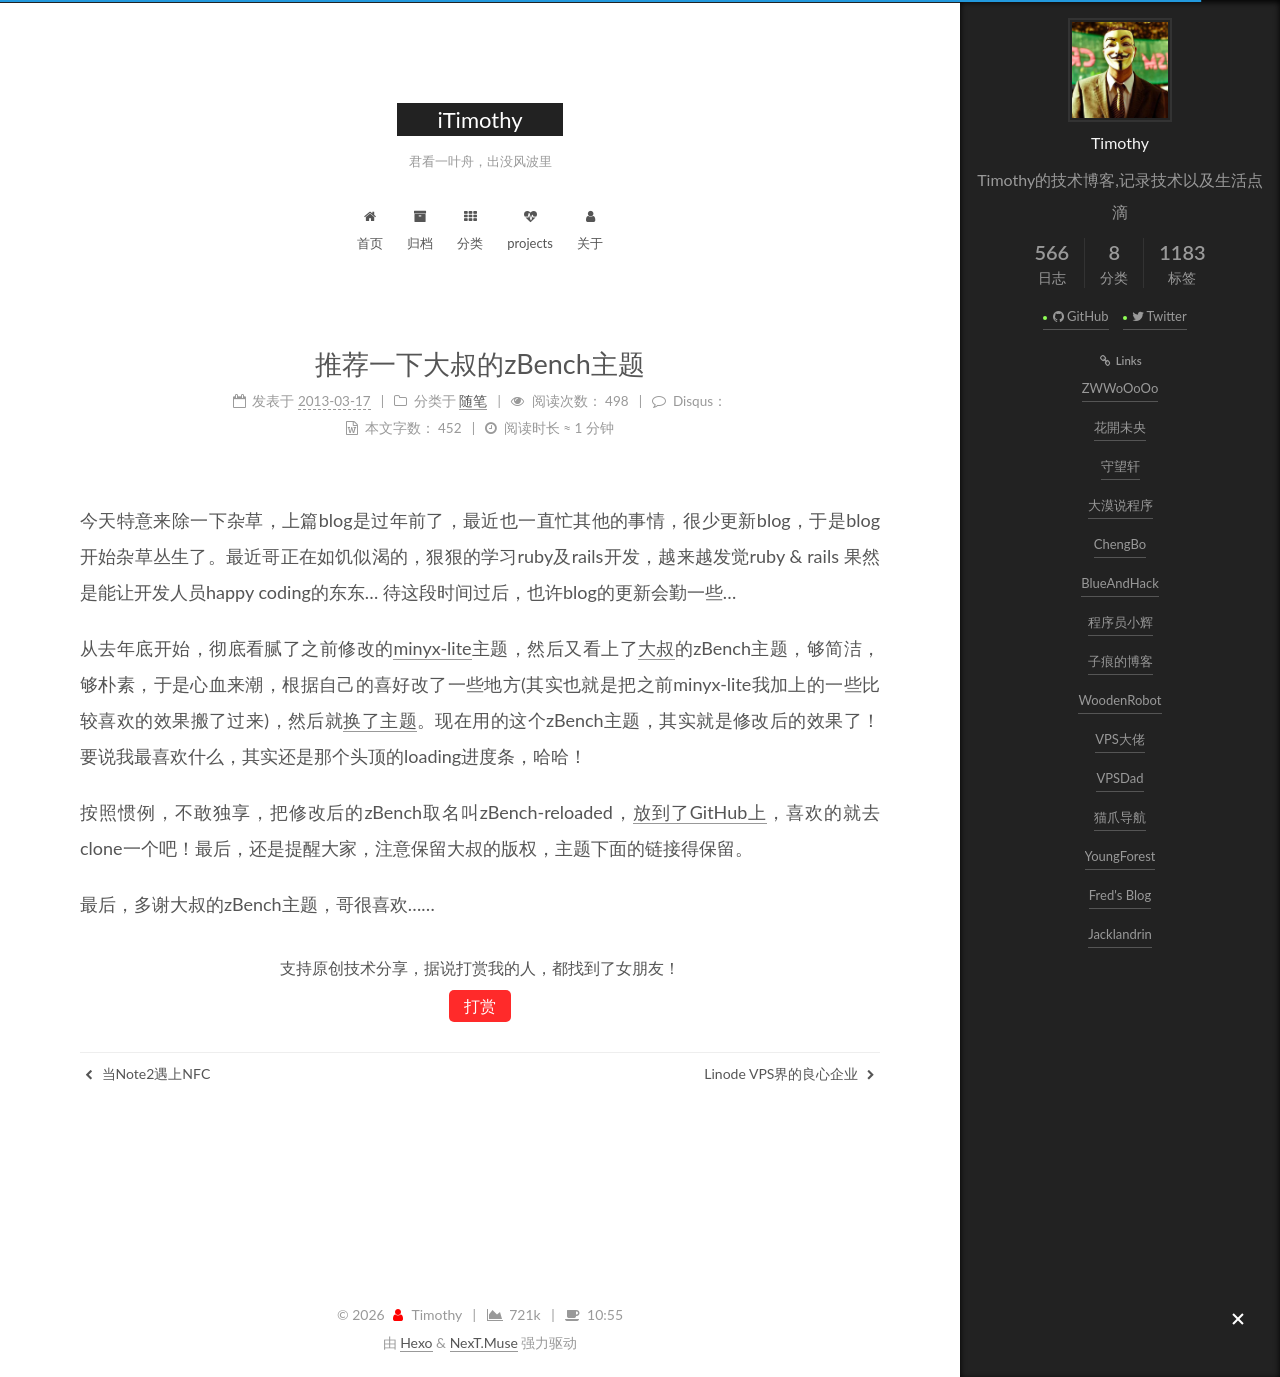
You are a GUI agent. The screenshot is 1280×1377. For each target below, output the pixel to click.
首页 (370, 227)
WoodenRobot (1119, 700)
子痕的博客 (1120, 661)
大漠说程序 (1120, 505)
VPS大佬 (1120, 739)
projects (530, 227)
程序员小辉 (1120, 622)
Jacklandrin (1120, 934)
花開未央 (1120, 427)
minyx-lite (432, 648)
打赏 (480, 1005)
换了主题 (380, 720)
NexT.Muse (484, 1342)
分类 (470, 227)
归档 (420, 227)
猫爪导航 (1120, 817)
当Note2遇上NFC (147, 1073)
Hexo (416, 1342)
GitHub (1079, 316)
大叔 (656, 648)
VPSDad (1119, 778)
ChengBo (1120, 544)
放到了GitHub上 (700, 812)
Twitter (1158, 316)
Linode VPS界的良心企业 (789, 1073)
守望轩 (1120, 466)
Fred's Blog (1120, 895)
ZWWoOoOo (1120, 388)
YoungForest (1120, 856)
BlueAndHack (1120, 583)
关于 (590, 227)
